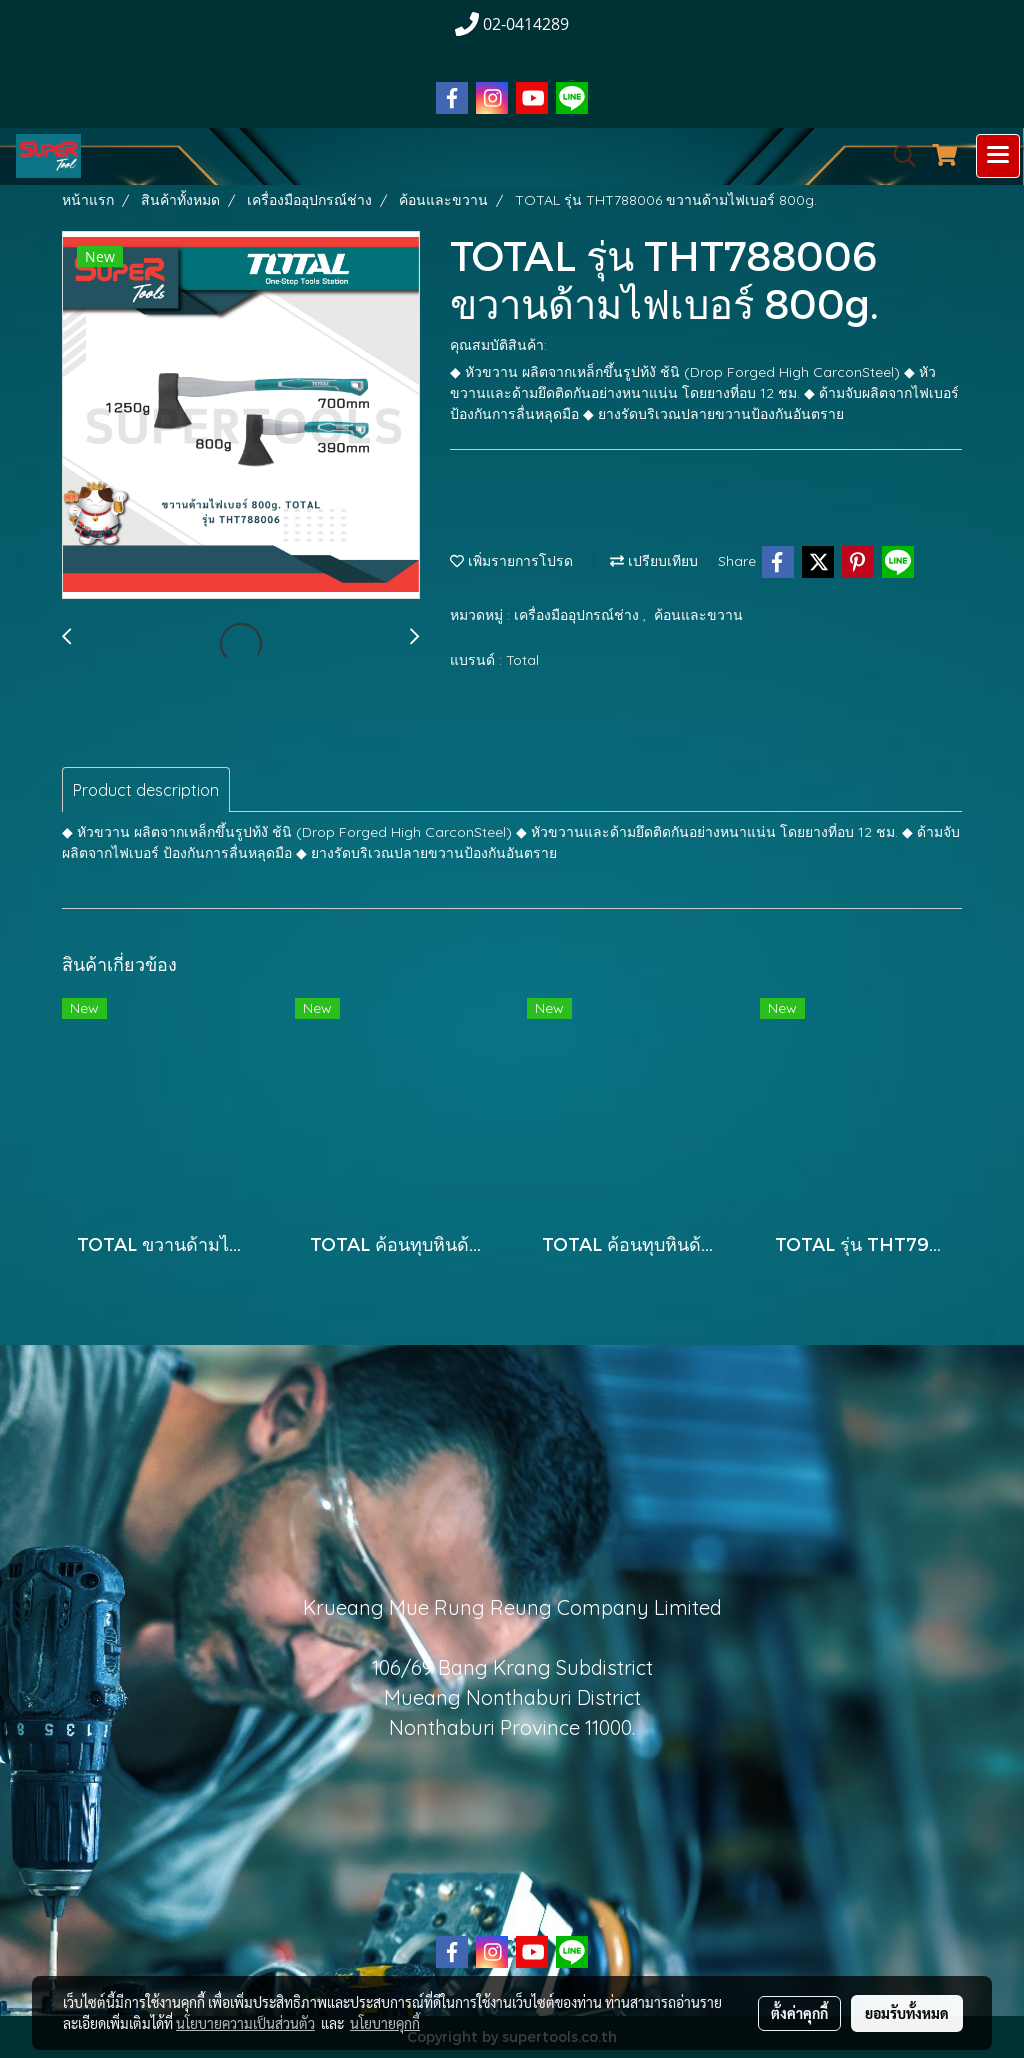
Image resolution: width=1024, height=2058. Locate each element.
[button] (898, 156)
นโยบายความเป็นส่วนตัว (245, 2023)
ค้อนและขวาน (698, 615)
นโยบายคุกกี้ (385, 2023)
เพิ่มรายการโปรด (511, 561)
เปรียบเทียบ (654, 561)
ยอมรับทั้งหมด (907, 2013)
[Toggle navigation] (998, 156)
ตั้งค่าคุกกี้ (799, 2013)
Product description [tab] (146, 790)
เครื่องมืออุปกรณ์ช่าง (578, 615)
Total (522, 660)
